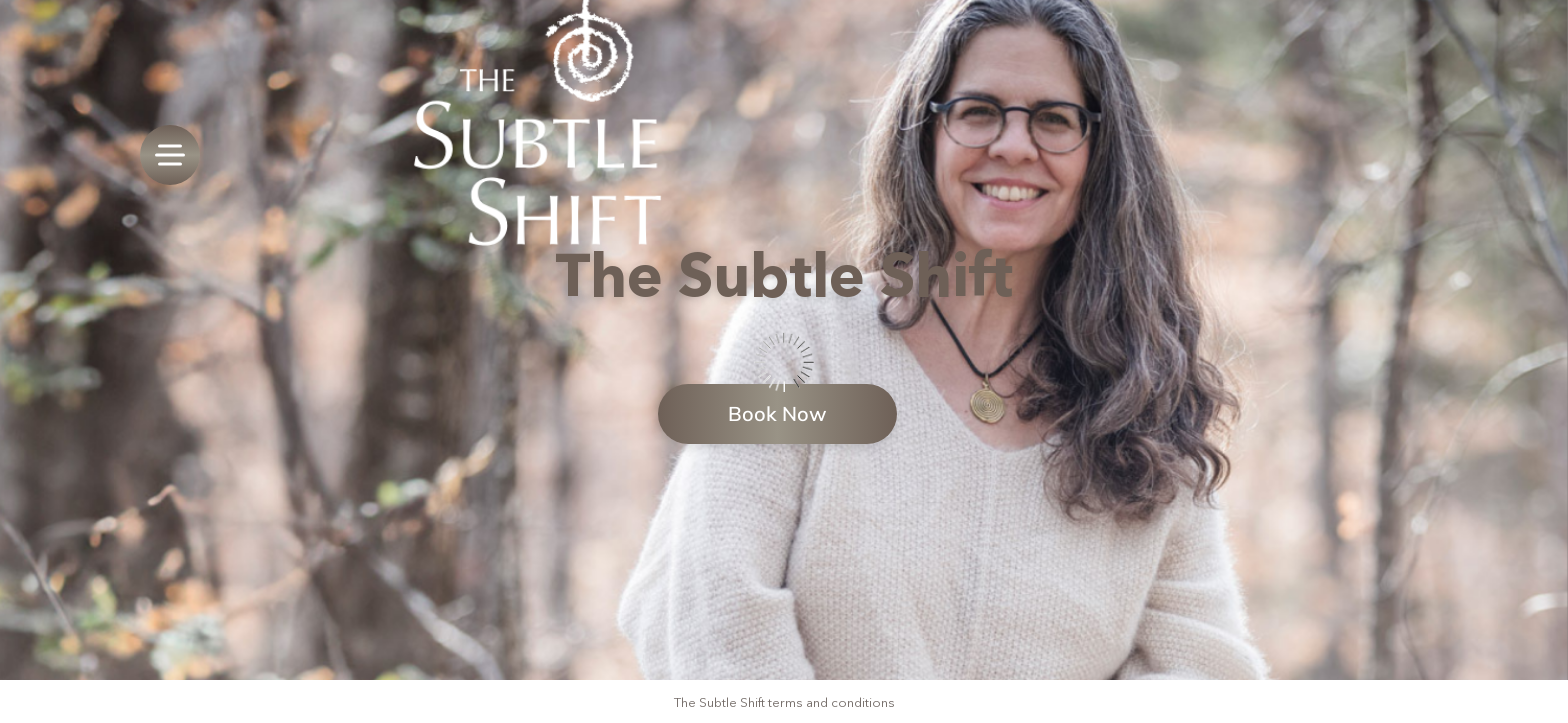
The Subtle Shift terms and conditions (784, 702)
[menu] (170, 155)
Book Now (777, 413)
